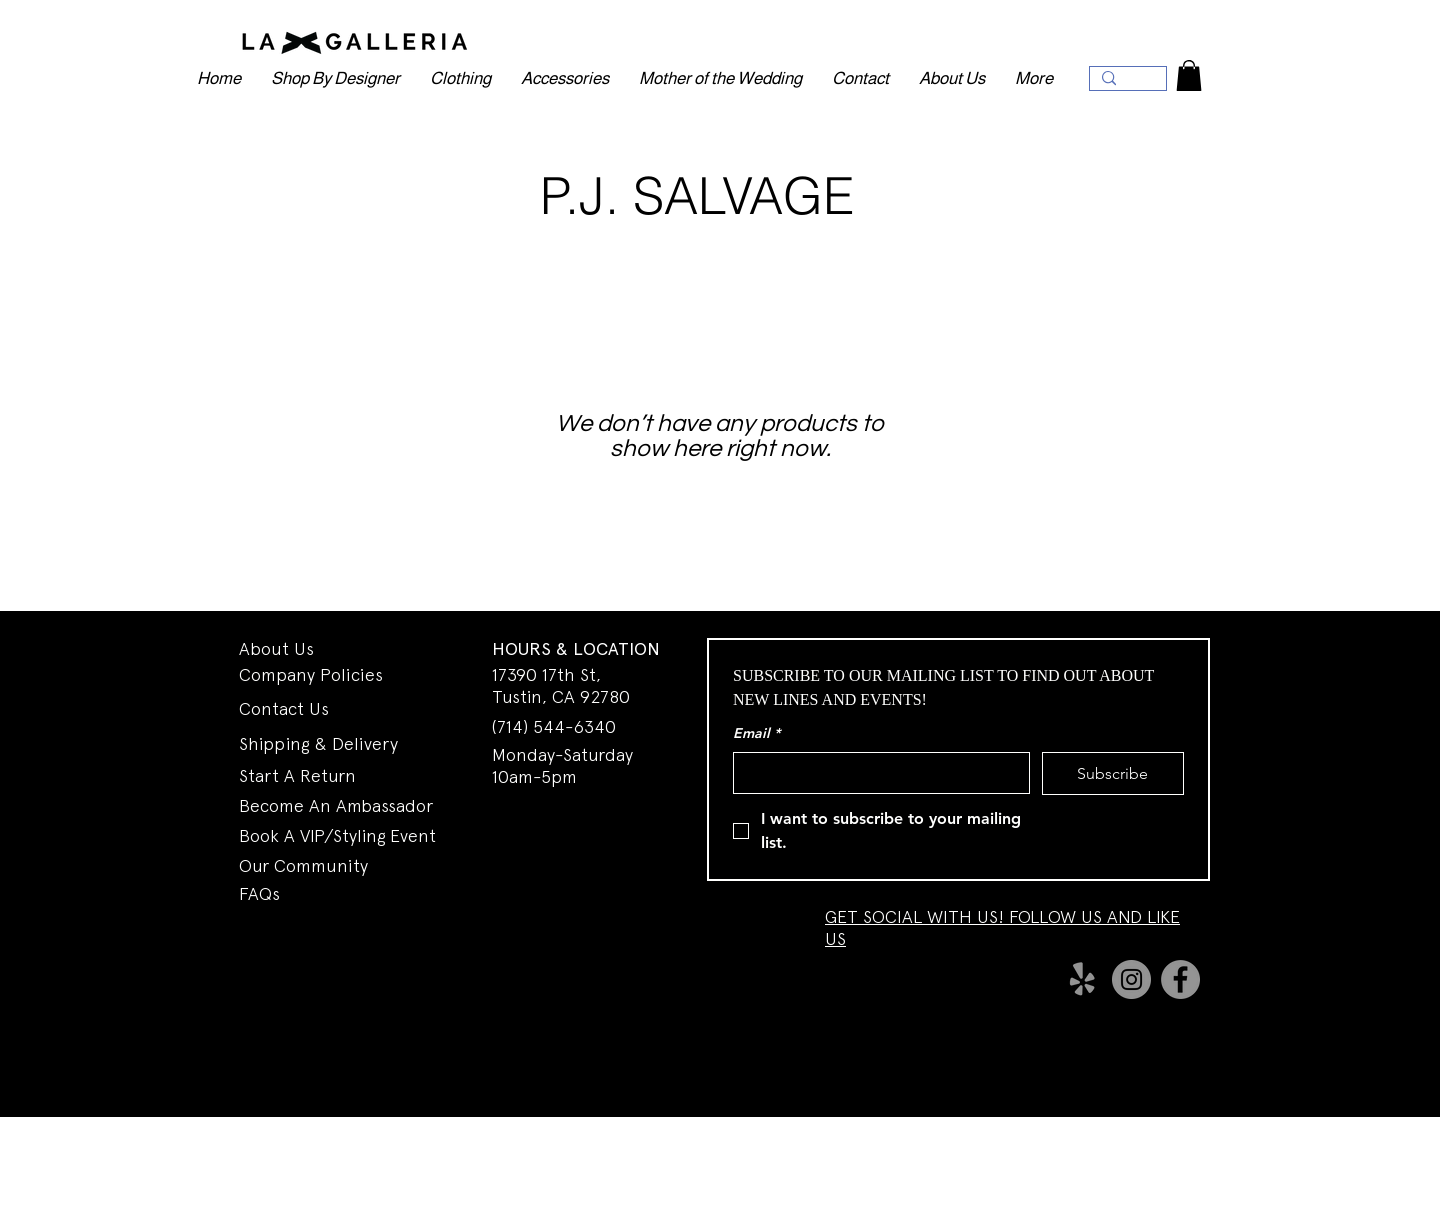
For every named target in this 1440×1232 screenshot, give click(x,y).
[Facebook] (1180, 979)
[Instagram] (1131, 979)
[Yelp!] (1082, 979)
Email (756, 734)
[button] (1189, 75)
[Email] (875, 773)
